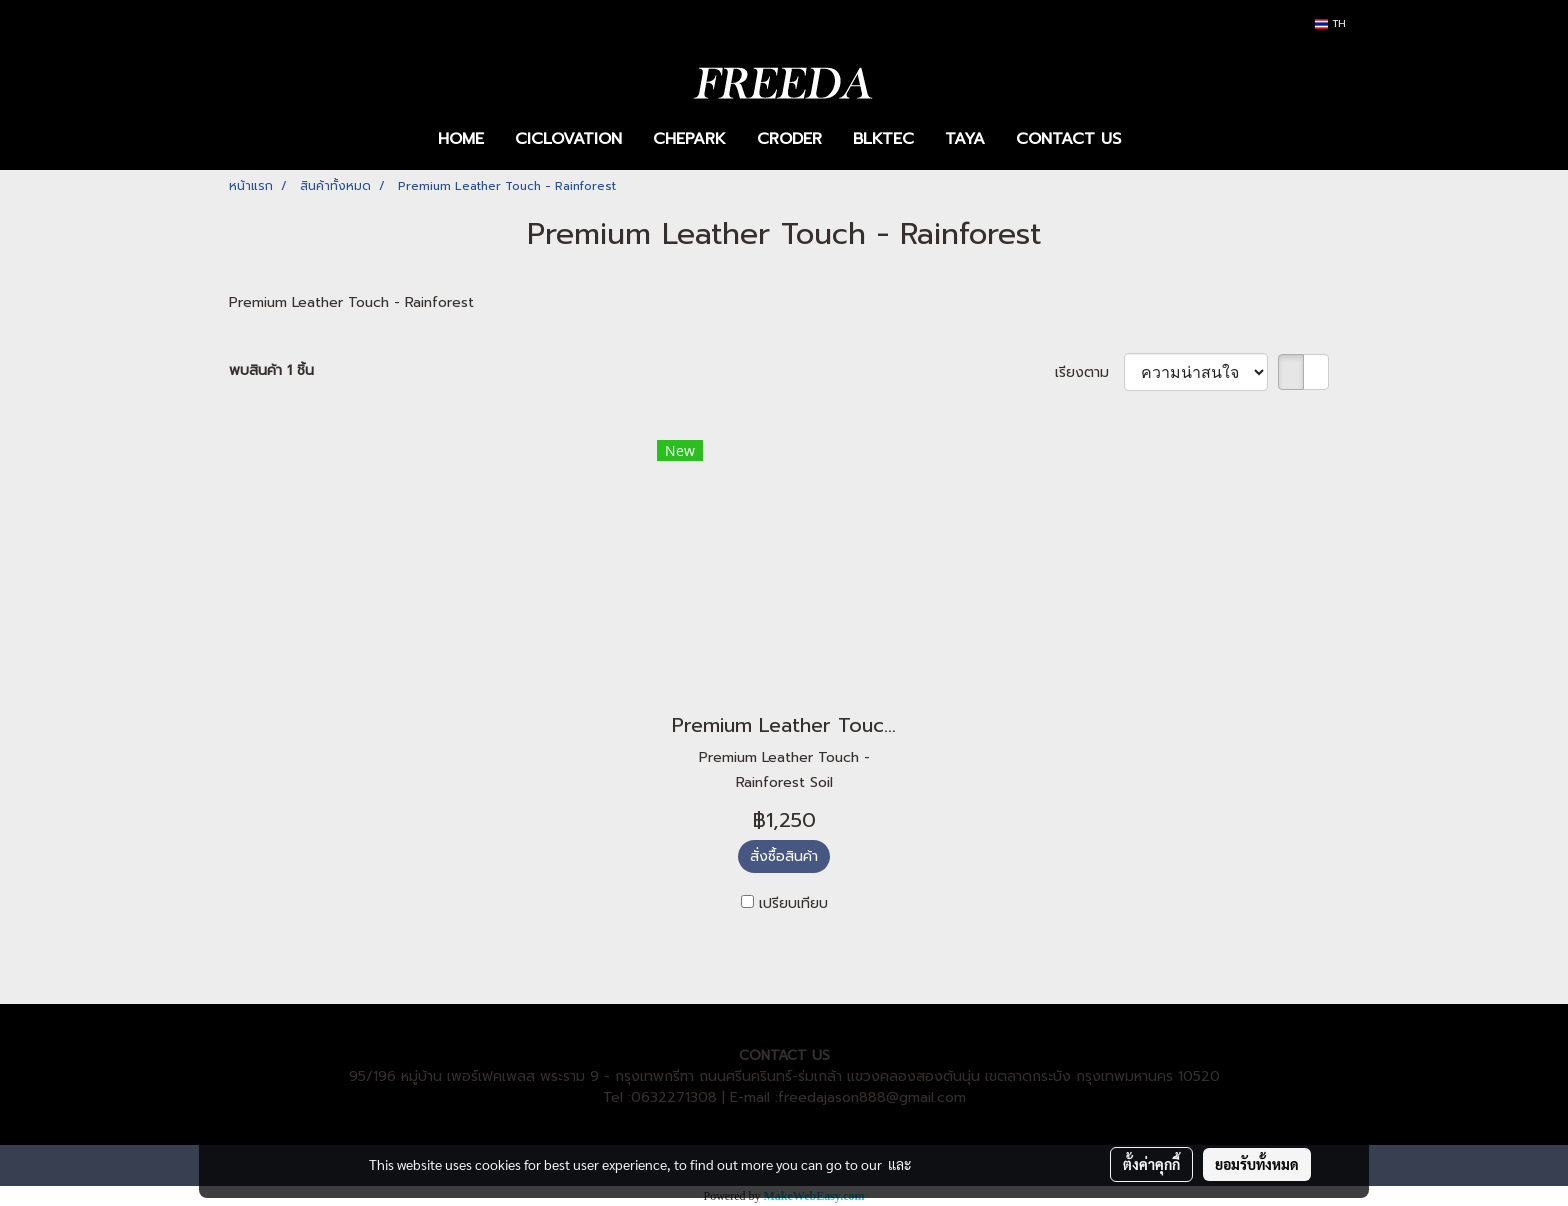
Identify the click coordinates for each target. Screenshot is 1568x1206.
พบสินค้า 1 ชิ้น (271, 370)
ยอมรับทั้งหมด (1257, 1164)
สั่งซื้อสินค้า (784, 856)
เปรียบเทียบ (793, 903)
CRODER (789, 139)
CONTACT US (1068, 139)
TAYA (965, 139)
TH (1330, 23)
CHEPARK (689, 139)
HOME (461, 139)
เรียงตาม (1089, 372)
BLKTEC (883, 139)
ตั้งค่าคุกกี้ (1151, 1164)
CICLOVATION (568, 139)
